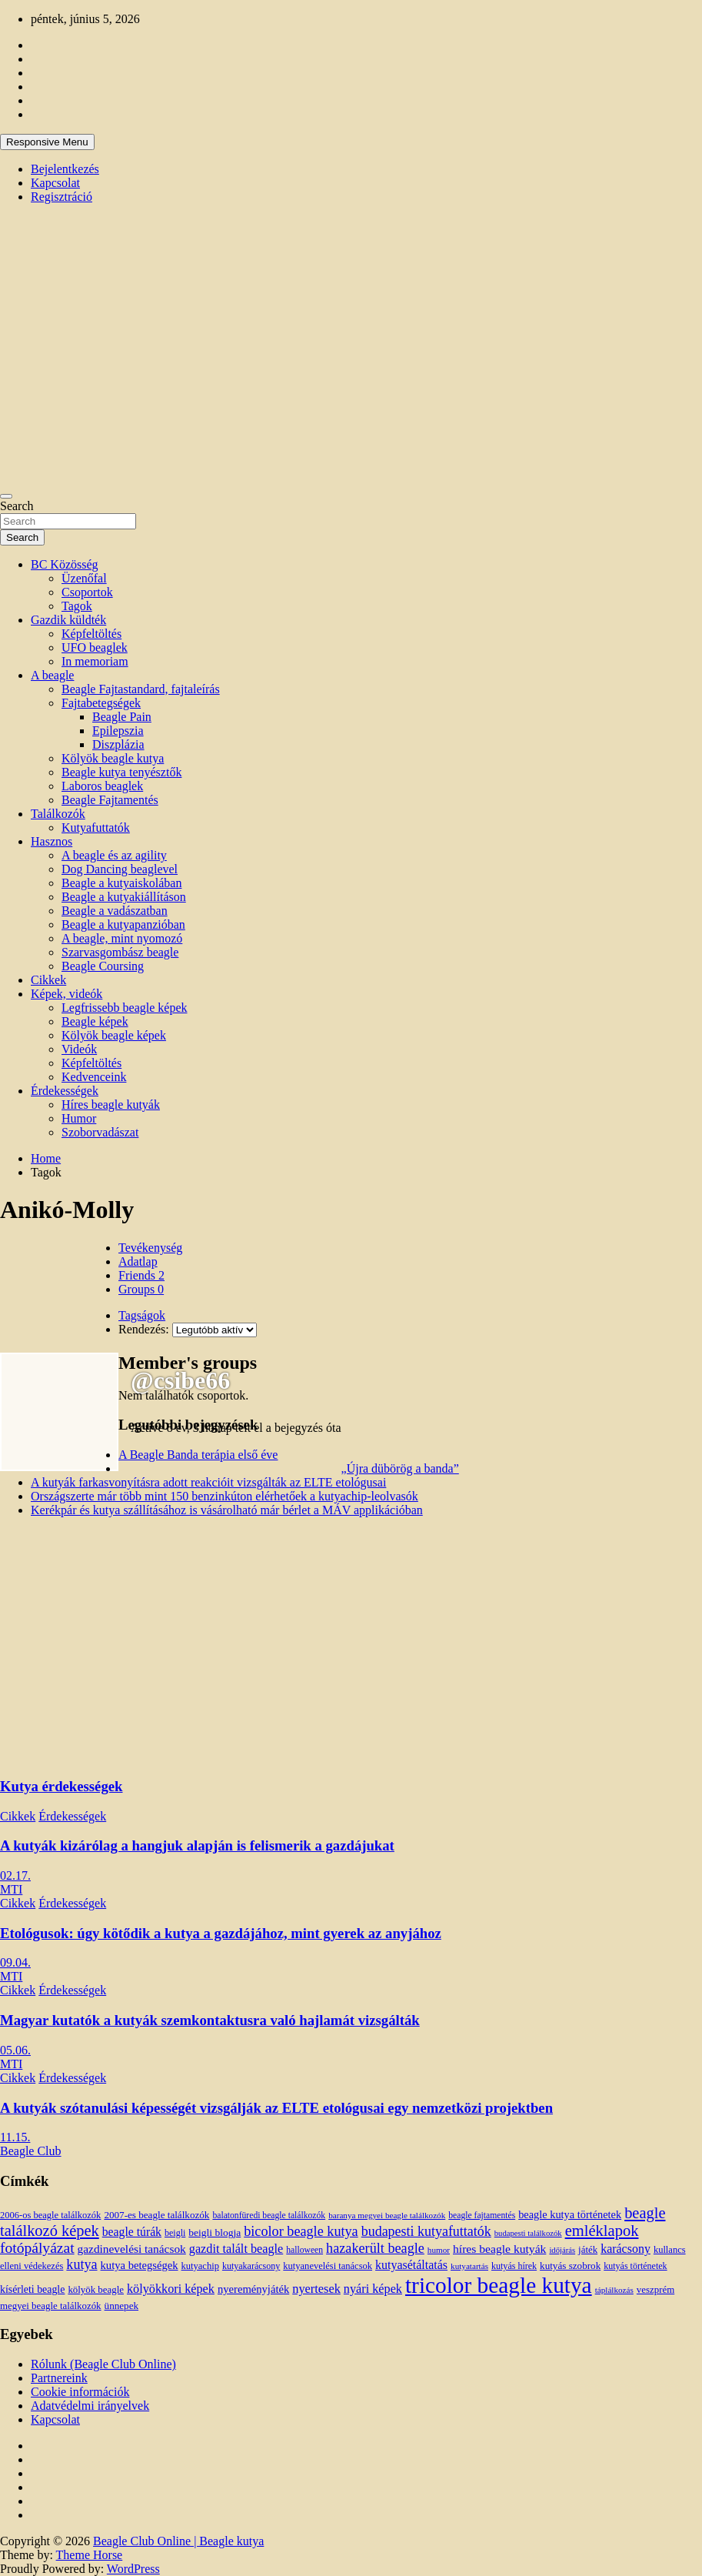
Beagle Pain (121, 716)
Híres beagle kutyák (111, 1104)
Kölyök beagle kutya (113, 758)
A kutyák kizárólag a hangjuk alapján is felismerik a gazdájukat (197, 1845)
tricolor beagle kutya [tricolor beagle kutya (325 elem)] (498, 2285)
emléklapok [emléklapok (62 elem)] (602, 2230)
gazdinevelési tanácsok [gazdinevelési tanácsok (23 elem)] (132, 2248)
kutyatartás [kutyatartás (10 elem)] (469, 2266)
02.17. (15, 1875)
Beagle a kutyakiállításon (124, 896)
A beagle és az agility (114, 855)
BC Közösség (64, 564)
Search (17, 505)
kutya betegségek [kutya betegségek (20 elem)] (139, 2265)
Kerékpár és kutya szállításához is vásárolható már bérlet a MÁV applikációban (227, 1510)
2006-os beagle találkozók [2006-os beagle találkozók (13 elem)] (50, 2215)
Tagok (77, 605)
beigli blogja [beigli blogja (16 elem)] (214, 2232)
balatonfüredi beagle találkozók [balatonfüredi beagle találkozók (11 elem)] (268, 2216)
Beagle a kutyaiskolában (121, 882)
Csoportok (87, 592)
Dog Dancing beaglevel (120, 869)
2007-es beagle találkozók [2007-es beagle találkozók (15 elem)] (156, 2215)
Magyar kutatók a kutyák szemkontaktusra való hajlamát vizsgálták (210, 2020)
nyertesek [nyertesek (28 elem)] (316, 2288)
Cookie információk (80, 2391)
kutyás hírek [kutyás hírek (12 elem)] (514, 2266)
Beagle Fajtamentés (110, 799)
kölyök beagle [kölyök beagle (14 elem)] (96, 2289)
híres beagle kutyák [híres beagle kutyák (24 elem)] (499, 2248)
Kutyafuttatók (96, 827)
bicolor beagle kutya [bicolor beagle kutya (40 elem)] (301, 2231)
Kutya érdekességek (61, 1786)
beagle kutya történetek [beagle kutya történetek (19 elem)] (569, 2214)
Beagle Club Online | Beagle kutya (178, 2541)
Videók (79, 1049)
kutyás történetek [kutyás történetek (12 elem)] (635, 2266)
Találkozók (58, 813)
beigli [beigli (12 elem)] (175, 2232)
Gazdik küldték (68, 619)
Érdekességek (64, 1090)
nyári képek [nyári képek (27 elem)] (373, 2289)
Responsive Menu (47, 142)
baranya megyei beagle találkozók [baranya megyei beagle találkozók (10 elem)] (386, 2215)
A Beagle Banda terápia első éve (198, 1454)
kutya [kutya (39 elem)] (81, 2264)
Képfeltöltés (91, 633)
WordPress (133, 2568)
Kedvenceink (94, 1076)
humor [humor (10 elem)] (439, 2249)
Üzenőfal (84, 578)
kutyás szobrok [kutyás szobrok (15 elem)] (570, 2265)
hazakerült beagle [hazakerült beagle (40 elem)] (375, 2248)
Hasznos (51, 841)
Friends (141, 1275)
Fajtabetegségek (101, 702)
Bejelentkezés (65, 168)
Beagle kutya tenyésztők (121, 772)
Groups (141, 1289)
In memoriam (95, 661)
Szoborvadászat (100, 1132)
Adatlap (138, 1261)
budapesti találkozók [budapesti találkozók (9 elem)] (528, 2233)
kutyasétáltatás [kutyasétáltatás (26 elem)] (411, 2264)
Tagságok (141, 1315)
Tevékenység (150, 1247)
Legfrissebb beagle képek (124, 1007)
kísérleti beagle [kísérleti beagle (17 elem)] (32, 2289)
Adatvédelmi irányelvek (90, 2405)
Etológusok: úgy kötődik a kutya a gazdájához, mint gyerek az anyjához (220, 1933)
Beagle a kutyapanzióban (123, 924)
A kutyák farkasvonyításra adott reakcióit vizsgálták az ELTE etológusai (208, 1482)
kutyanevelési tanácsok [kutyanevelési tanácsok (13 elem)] (327, 2266)
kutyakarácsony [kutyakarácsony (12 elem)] (251, 2266)
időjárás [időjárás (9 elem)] (562, 2250)
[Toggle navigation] (6, 496)
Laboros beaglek (102, 785)
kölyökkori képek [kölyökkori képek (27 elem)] (171, 2289)
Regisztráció (61, 196)
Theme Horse (89, 2554)
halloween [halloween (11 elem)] (304, 2250)
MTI (11, 1889)
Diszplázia (118, 744)
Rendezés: (143, 1329)
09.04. (15, 1962)
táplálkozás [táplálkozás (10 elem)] (614, 2289)
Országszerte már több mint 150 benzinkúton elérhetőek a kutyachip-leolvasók (224, 1496)
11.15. (15, 2137)
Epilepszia (118, 730)
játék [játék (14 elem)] (587, 2249)
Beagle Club (31, 2150)
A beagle (52, 675)
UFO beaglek (95, 647)
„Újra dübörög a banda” (400, 1468)
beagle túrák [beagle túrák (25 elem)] (131, 2231)
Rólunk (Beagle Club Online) (103, 2364)
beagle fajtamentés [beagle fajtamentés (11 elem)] (481, 2216)
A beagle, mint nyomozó (122, 938)
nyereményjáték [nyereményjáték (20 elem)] (253, 2289)
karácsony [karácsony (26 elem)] (625, 2248)
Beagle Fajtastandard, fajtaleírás (141, 689)
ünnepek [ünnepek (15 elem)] (121, 2305)
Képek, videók (66, 993)
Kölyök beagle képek (114, 1035)
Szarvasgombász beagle (120, 952)
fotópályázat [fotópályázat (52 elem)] (37, 2248)
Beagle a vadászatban (115, 910)
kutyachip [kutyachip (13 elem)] (200, 2266)
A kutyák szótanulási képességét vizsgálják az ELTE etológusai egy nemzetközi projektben (276, 2108)
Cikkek (48, 979)
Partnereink (59, 2377)
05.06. (15, 2050)
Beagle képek (95, 1021)
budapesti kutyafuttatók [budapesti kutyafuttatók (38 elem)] (426, 2231)
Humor (79, 1118)
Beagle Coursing (103, 966)
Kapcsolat (55, 182)
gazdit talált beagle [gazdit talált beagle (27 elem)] (236, 2249)
